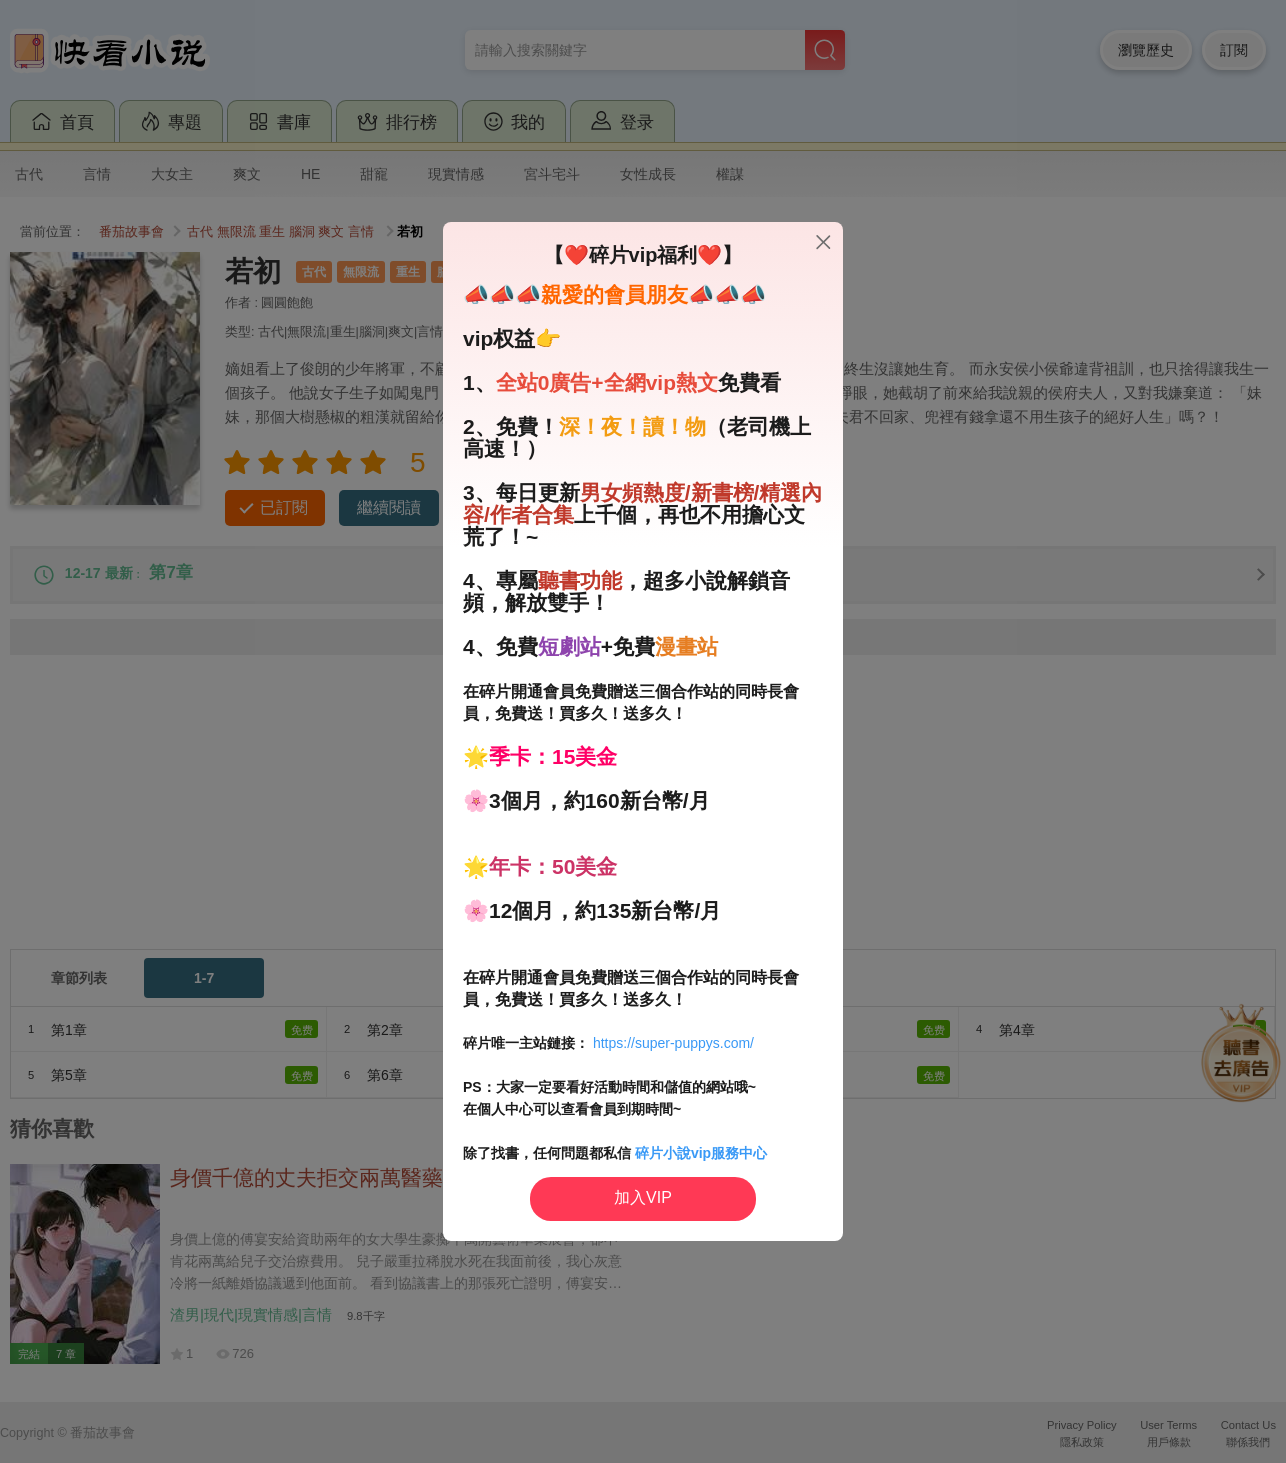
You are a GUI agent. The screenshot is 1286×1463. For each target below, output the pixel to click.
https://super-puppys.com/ (673, 1043)
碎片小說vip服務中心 (701, 1153)
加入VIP (643, 1197)
